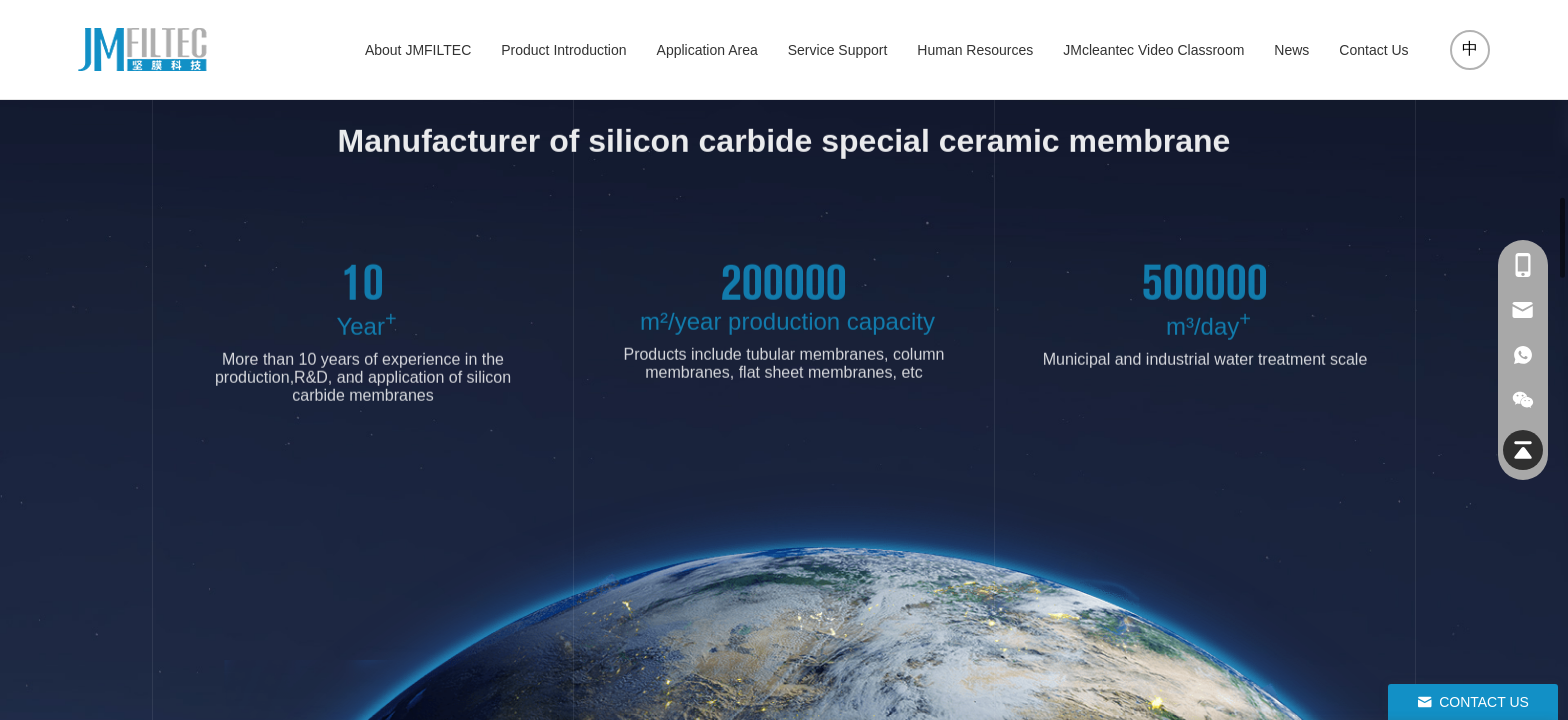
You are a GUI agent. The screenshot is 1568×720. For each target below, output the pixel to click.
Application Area (707, 50)
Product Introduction (563, 50)
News (1291, 50)
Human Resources (975, 50)
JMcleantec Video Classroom (1153, 50)
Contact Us (1373, 50)
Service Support (838, 50)
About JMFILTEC (418, 50)
